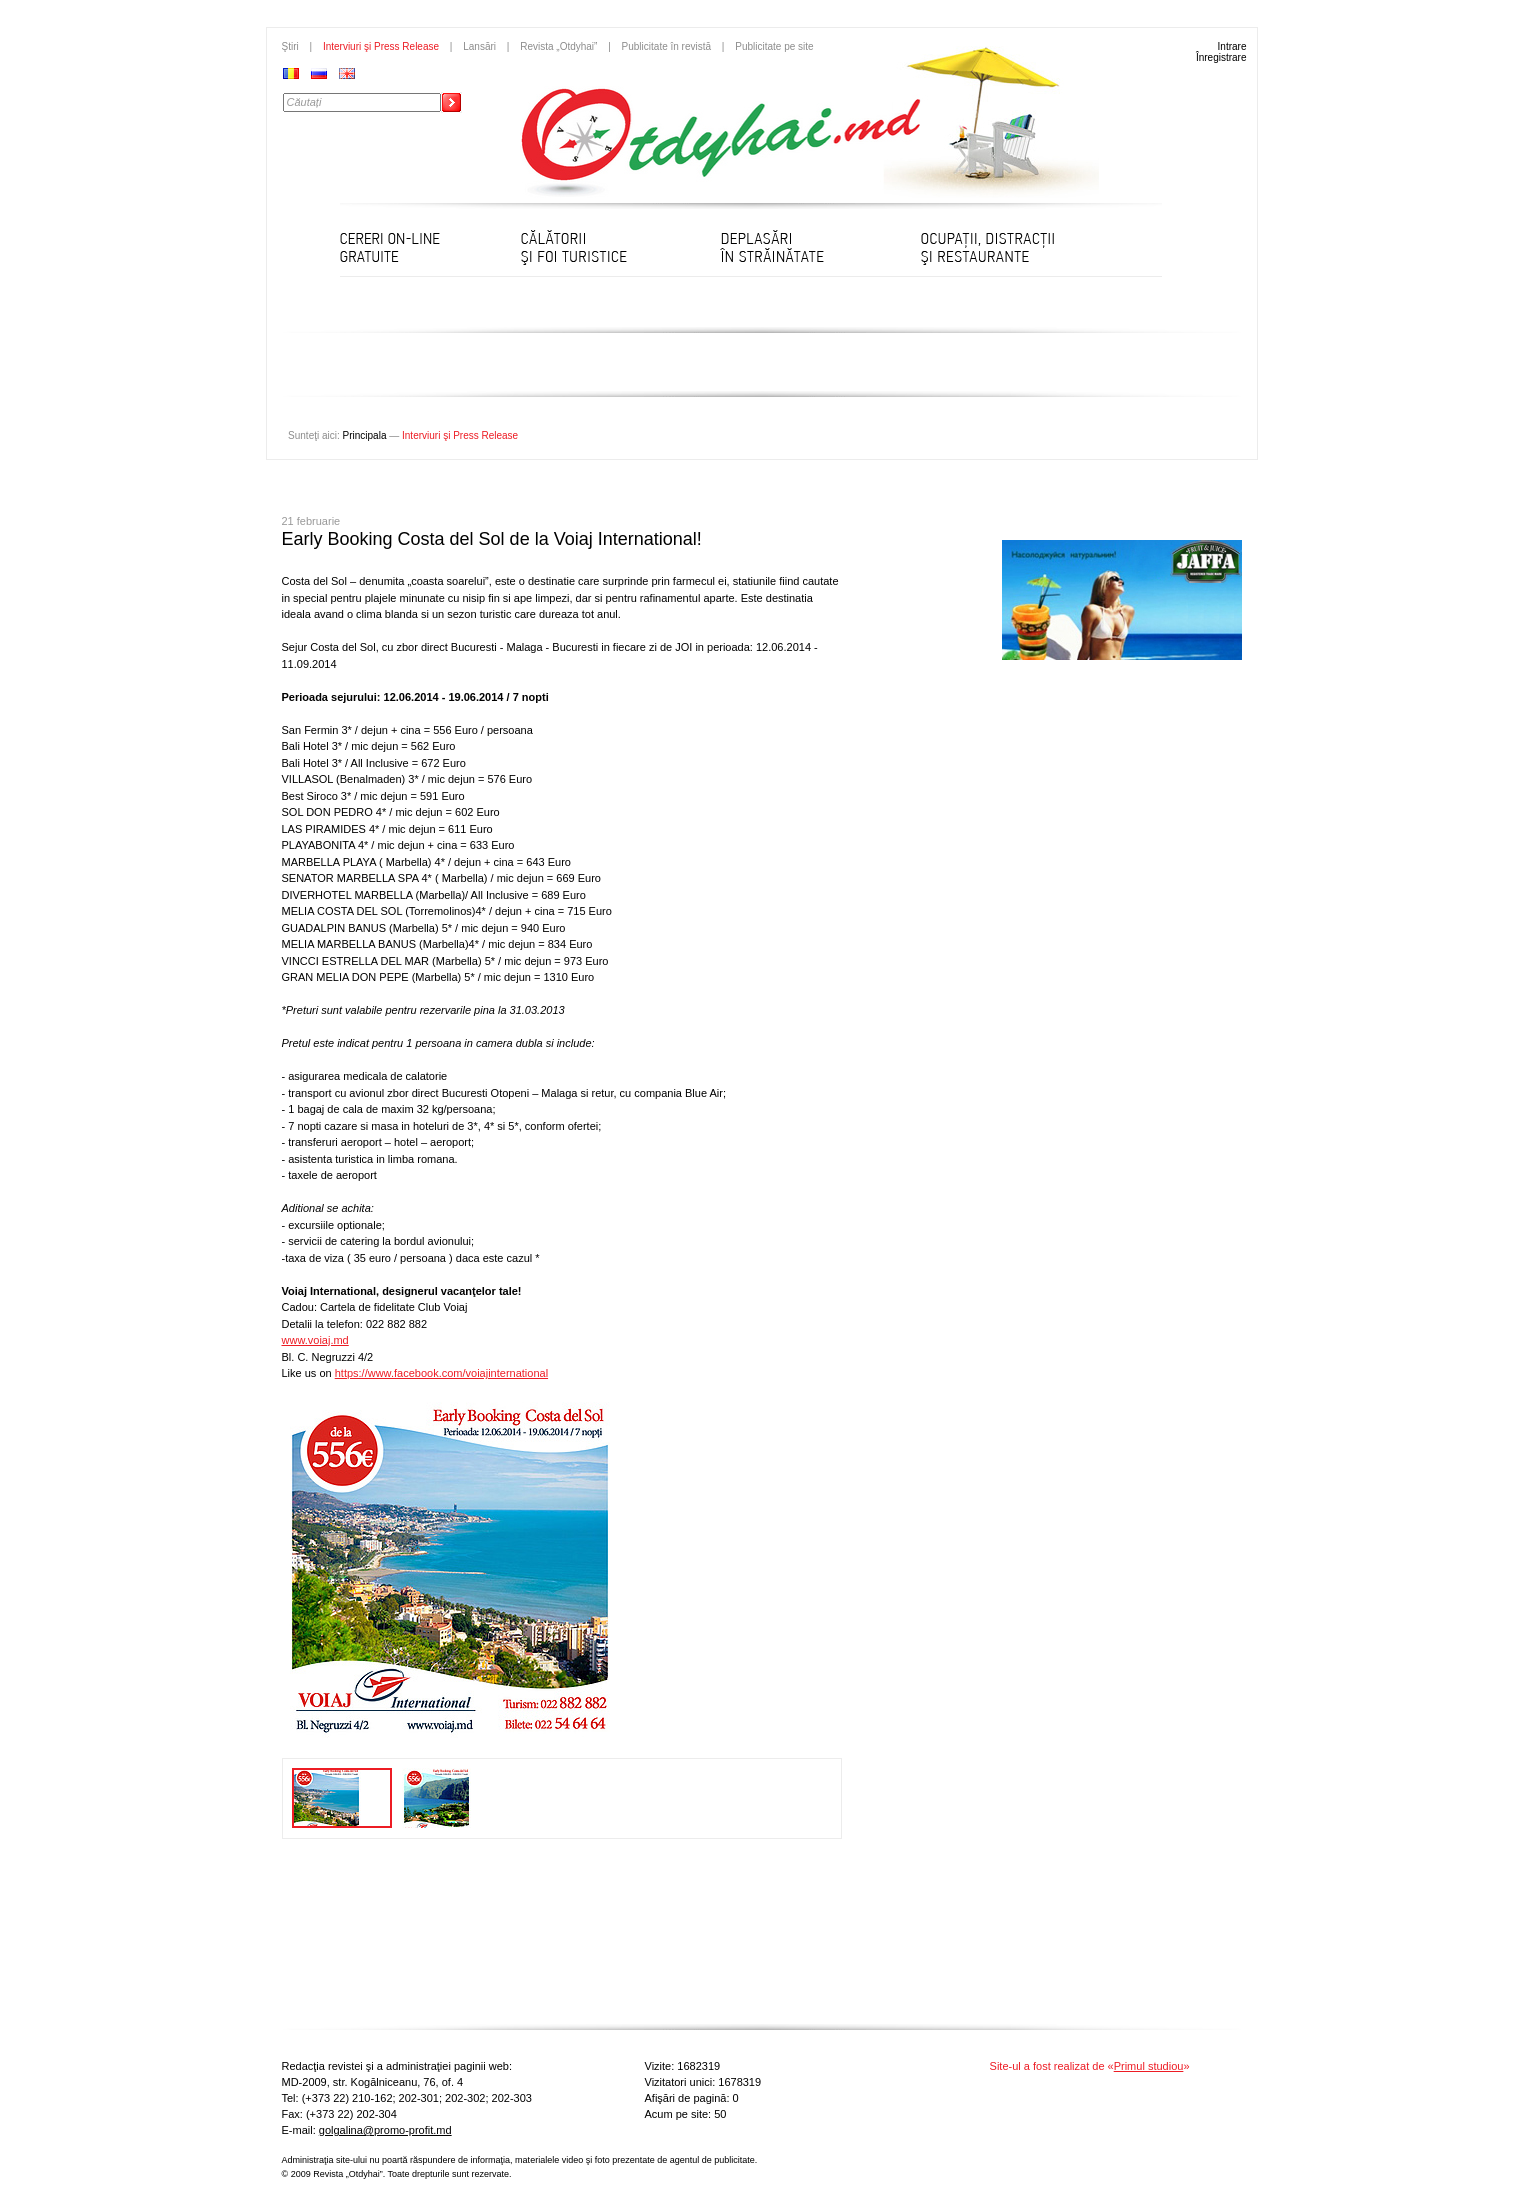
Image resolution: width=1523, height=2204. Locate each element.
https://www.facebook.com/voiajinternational (441, 1373)
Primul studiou (1149, 2066)
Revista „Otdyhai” (558, 46)
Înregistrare (1221, 57)
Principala (365, 435)
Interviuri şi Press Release (381, 46)
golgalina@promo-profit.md (385, 2130)
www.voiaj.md (315, 1340)
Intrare (1232, 46)
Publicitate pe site (774, 46)
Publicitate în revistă (667, 46)
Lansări (479, 46)
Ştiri (290, 46)
